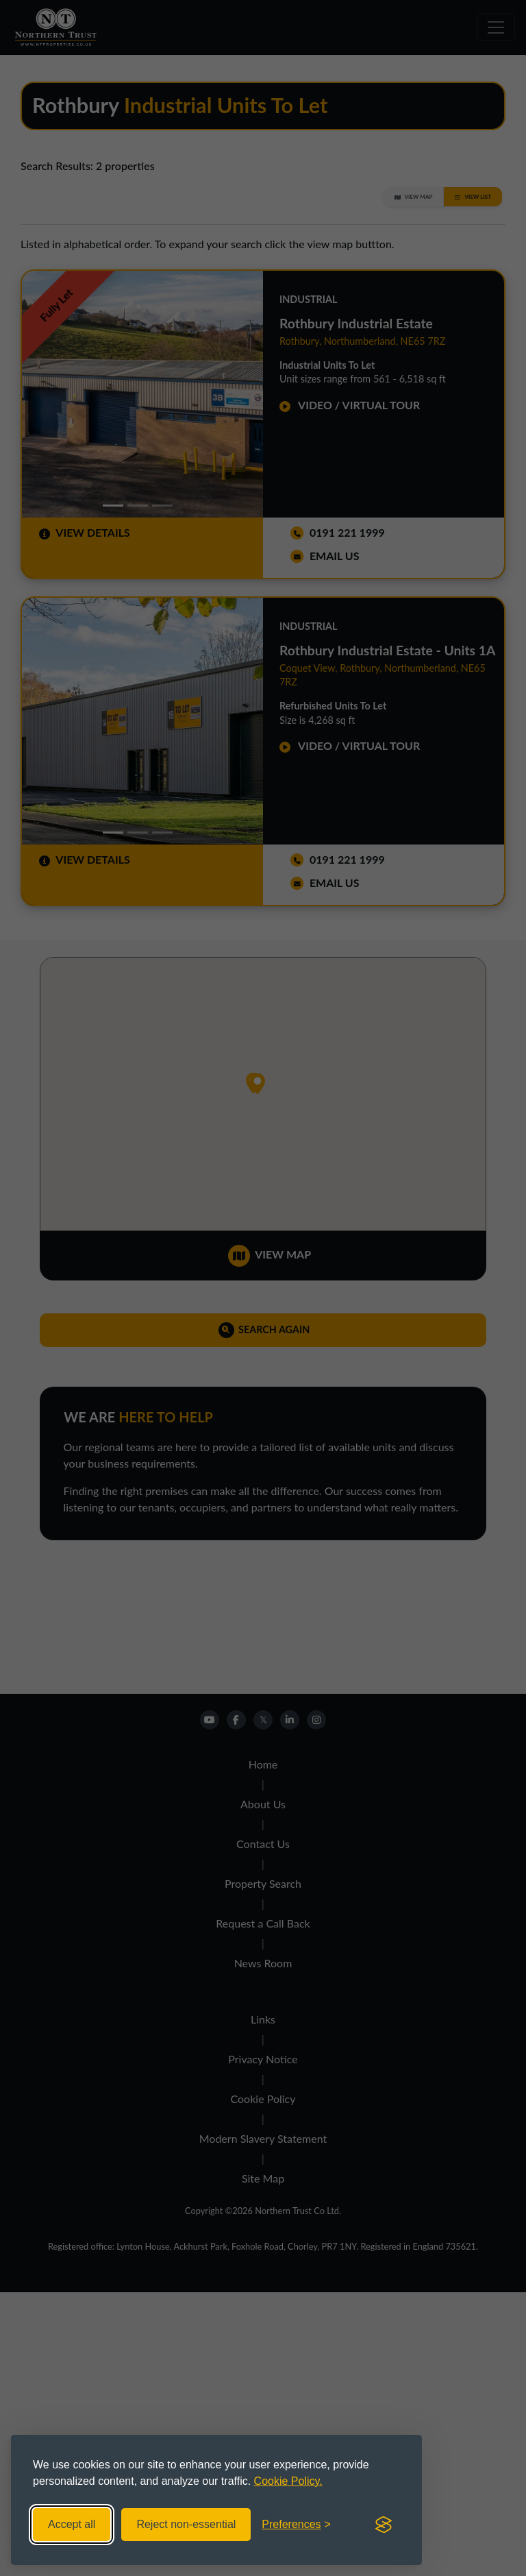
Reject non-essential (186, 2524)
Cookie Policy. (288, 2481)
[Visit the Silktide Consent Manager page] (383, 2524)
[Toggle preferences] (296, 2524)
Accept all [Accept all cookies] (71, 2524)
